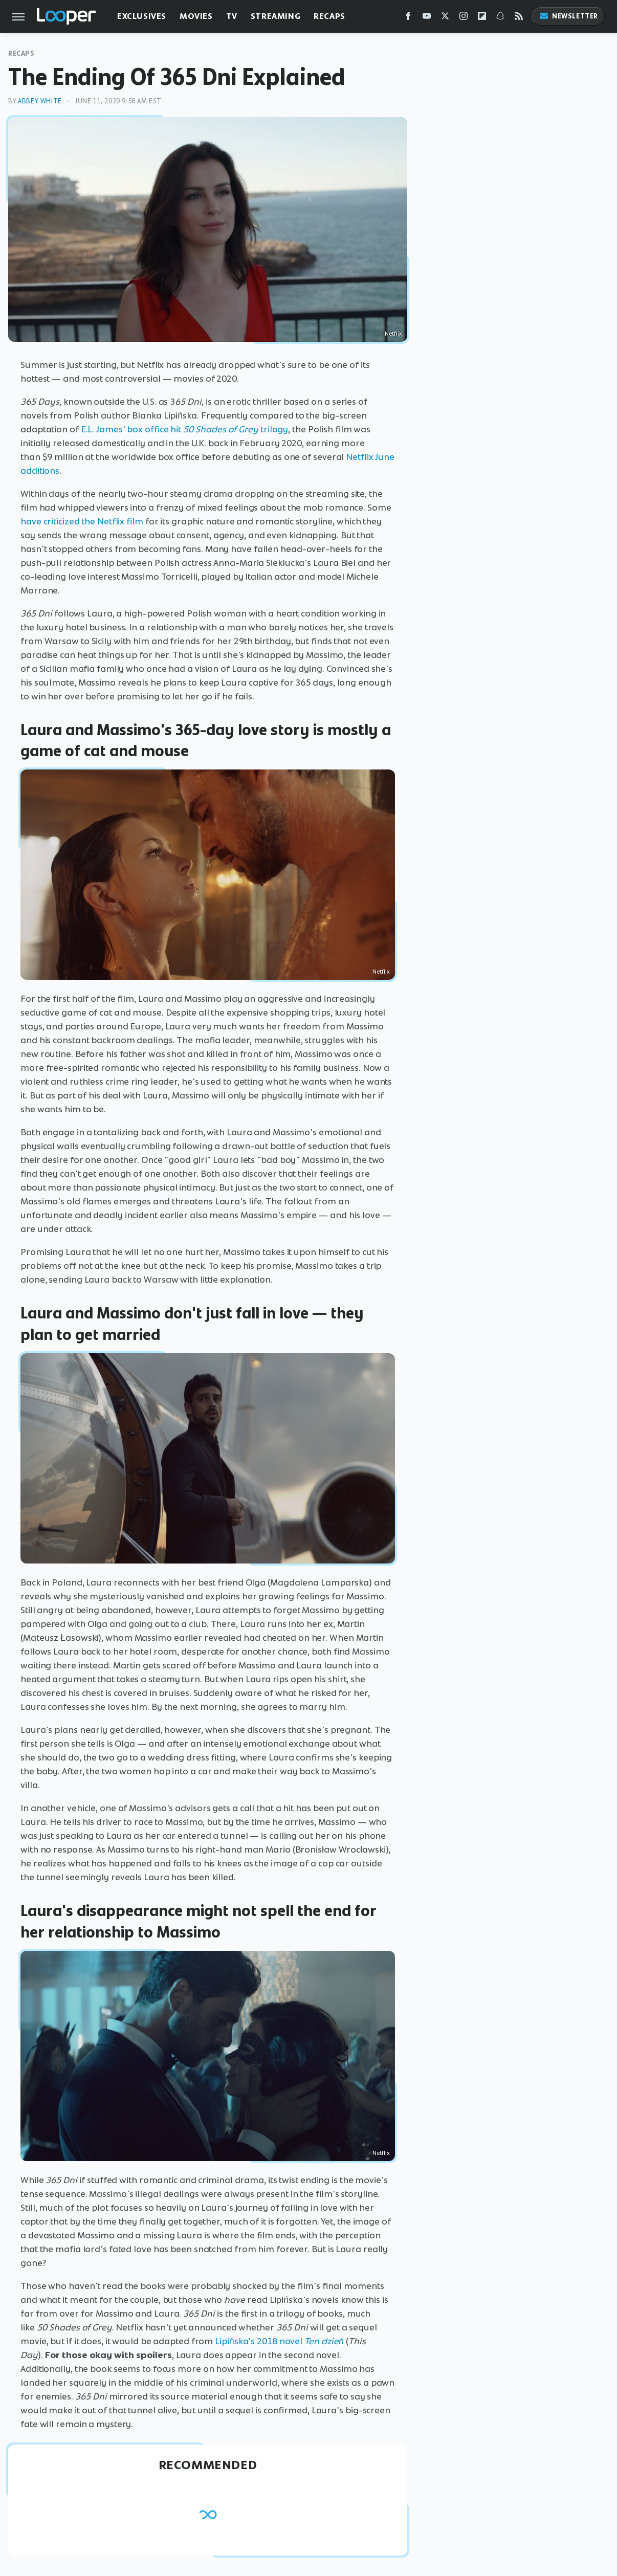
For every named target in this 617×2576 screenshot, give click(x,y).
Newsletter (568, 16)
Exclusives (141, 16)
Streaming (275, 16)
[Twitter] (445, 18)
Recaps (329, 16)
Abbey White (40, 101)
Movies (196, 16)
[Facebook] (408, 18)
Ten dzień (324, 2341)
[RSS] (519, 18)
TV (231, 16)
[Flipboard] (482, 18)
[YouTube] (427, 18)
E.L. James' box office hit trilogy (185, 429)
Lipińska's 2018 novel (259, 2341)
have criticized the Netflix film (81, 521)
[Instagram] (463, 18)
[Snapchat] (500, 18)
